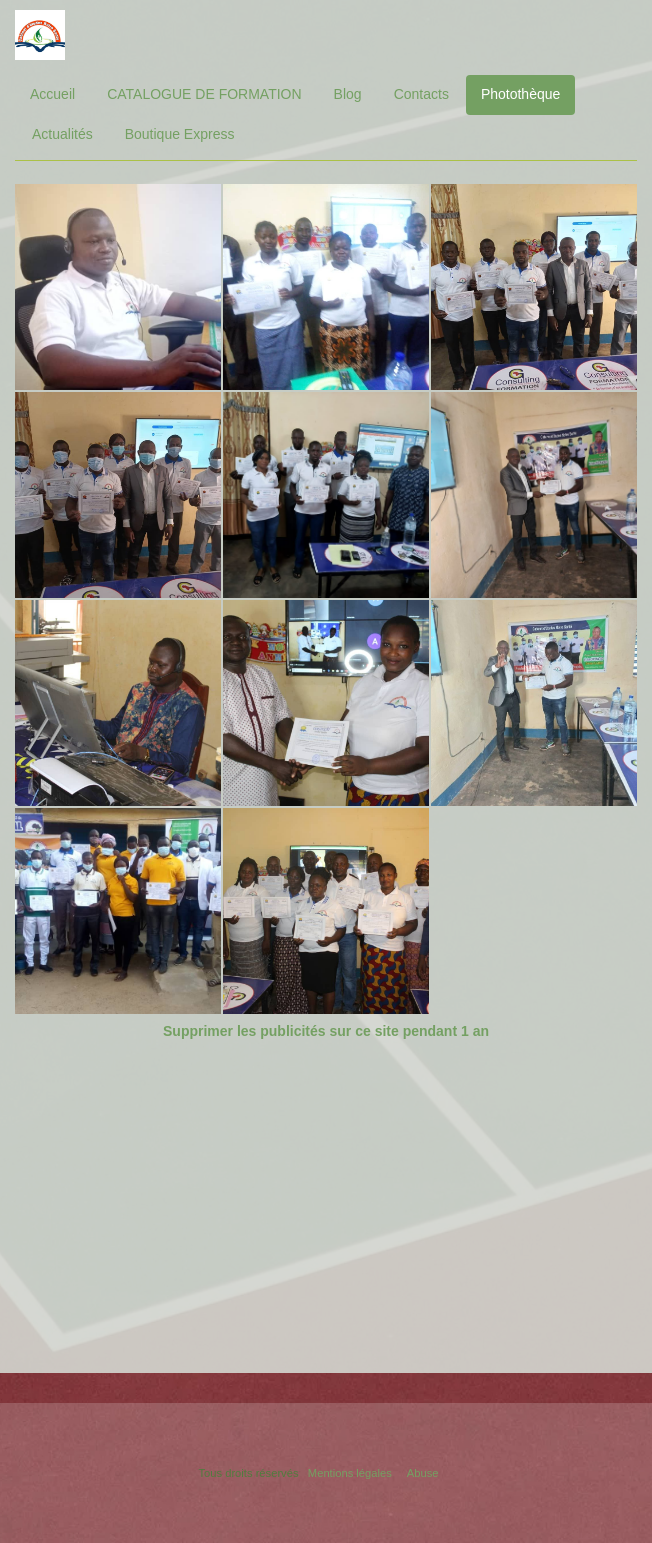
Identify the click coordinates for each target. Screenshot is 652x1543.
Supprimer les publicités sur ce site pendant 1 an (326, 1031)
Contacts (421, 94)
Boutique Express (180, 134)
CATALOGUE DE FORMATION (204, 94)
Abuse (423, 1473)
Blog (348, 94)
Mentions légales (350, 1473)
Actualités (62, 134)
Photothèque (520, 94)
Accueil (52, 94)
